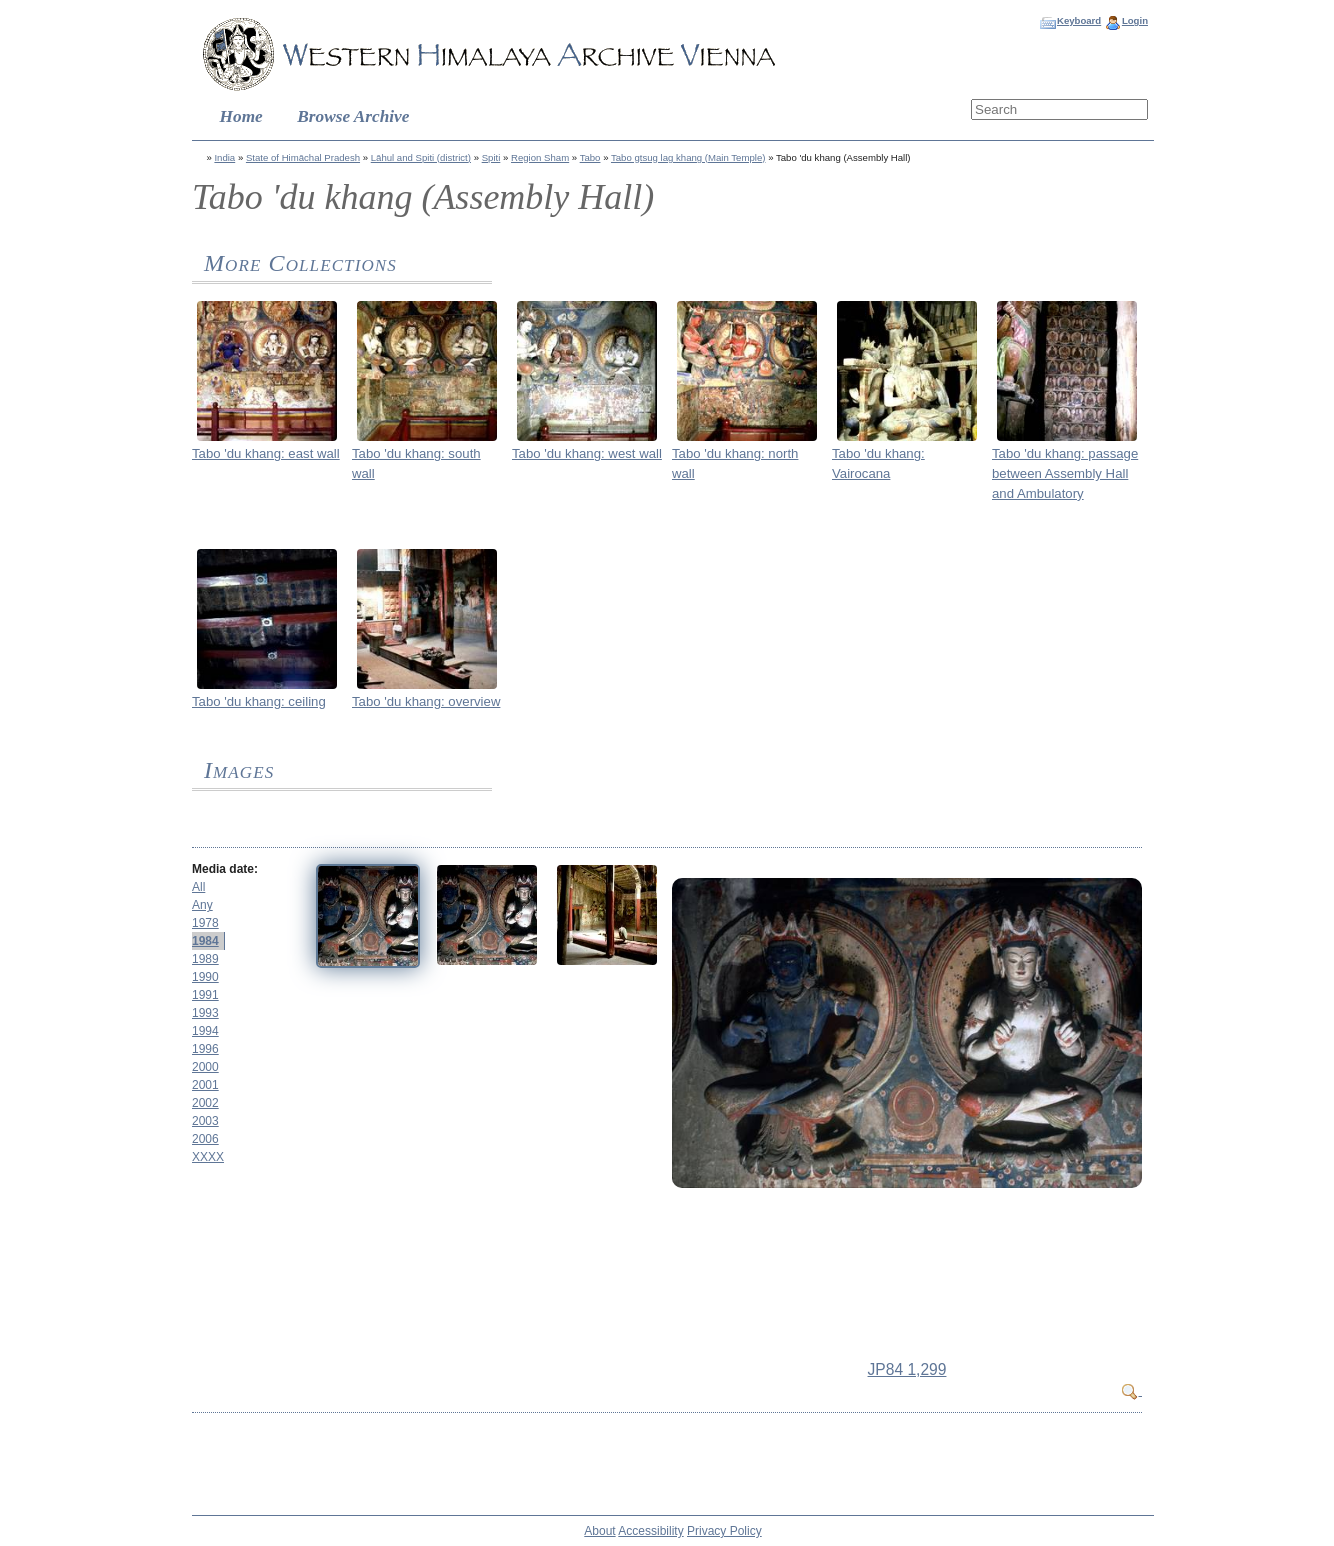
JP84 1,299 (907, 1369)
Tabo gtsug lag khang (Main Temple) (688, 157)
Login (1135, 20)
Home (241, 116)
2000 (205, 1067)
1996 (205, 1049)
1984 (205, 941)
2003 (205, 1121)
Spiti (491, 157)
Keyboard (1079, 20)
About (599, 1531)
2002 (205, 1103)
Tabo (590, 157)
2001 (205, 1085)
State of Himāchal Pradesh (303, 157)
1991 (205, 995)
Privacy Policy (724, 1531)
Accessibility (650, 1531)
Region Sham (540, 157)
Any (202, 905)
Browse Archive (353, 116)
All (198, 887)
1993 (205, 1013)
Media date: (225, 869)
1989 (205, 959)
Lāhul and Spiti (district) (421, 157)
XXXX (208, 1157)
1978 (205, 923)
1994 (205, 1031)
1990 (205, 977)
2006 (205, 1139)
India (224, 157)
